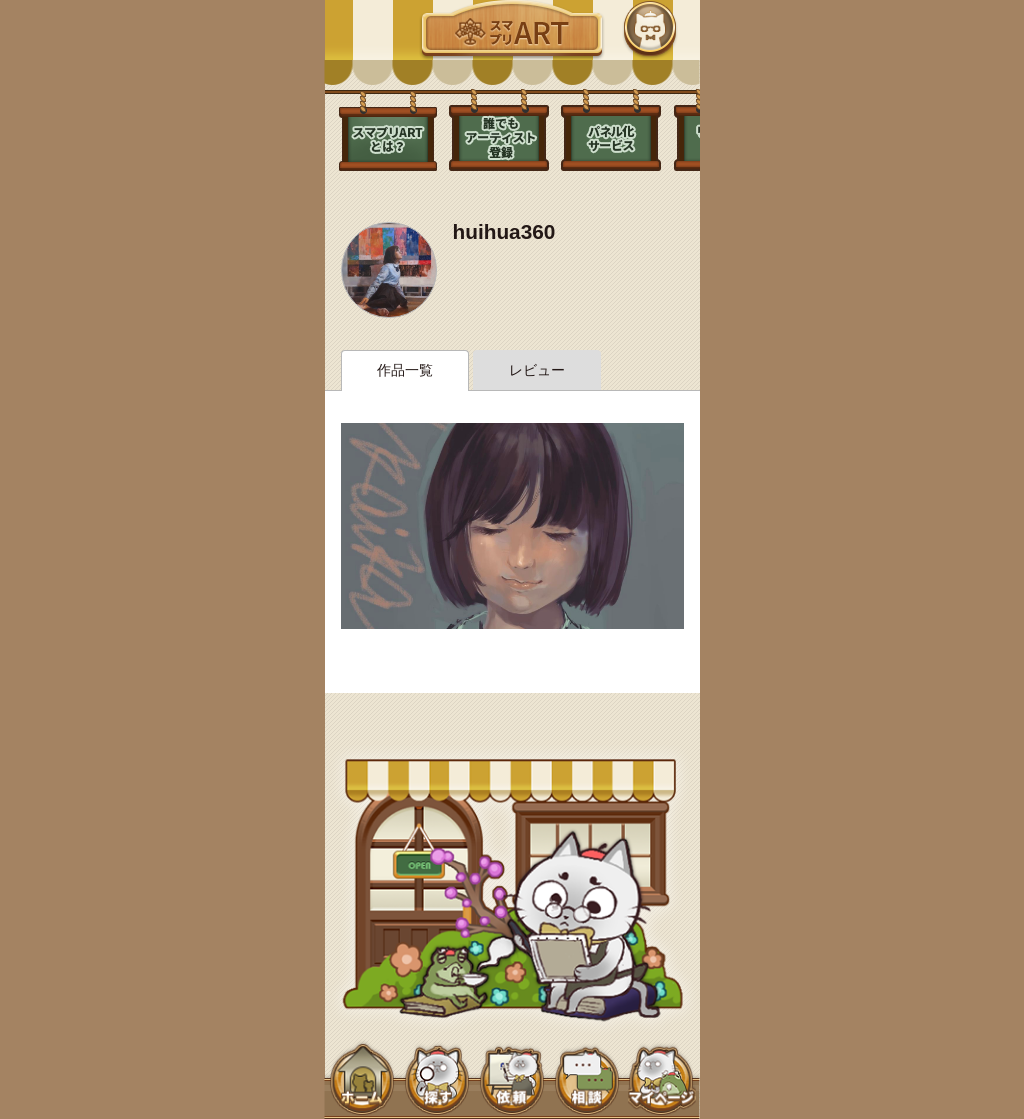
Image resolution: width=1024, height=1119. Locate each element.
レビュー (537, 370)
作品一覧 (405, 370)
